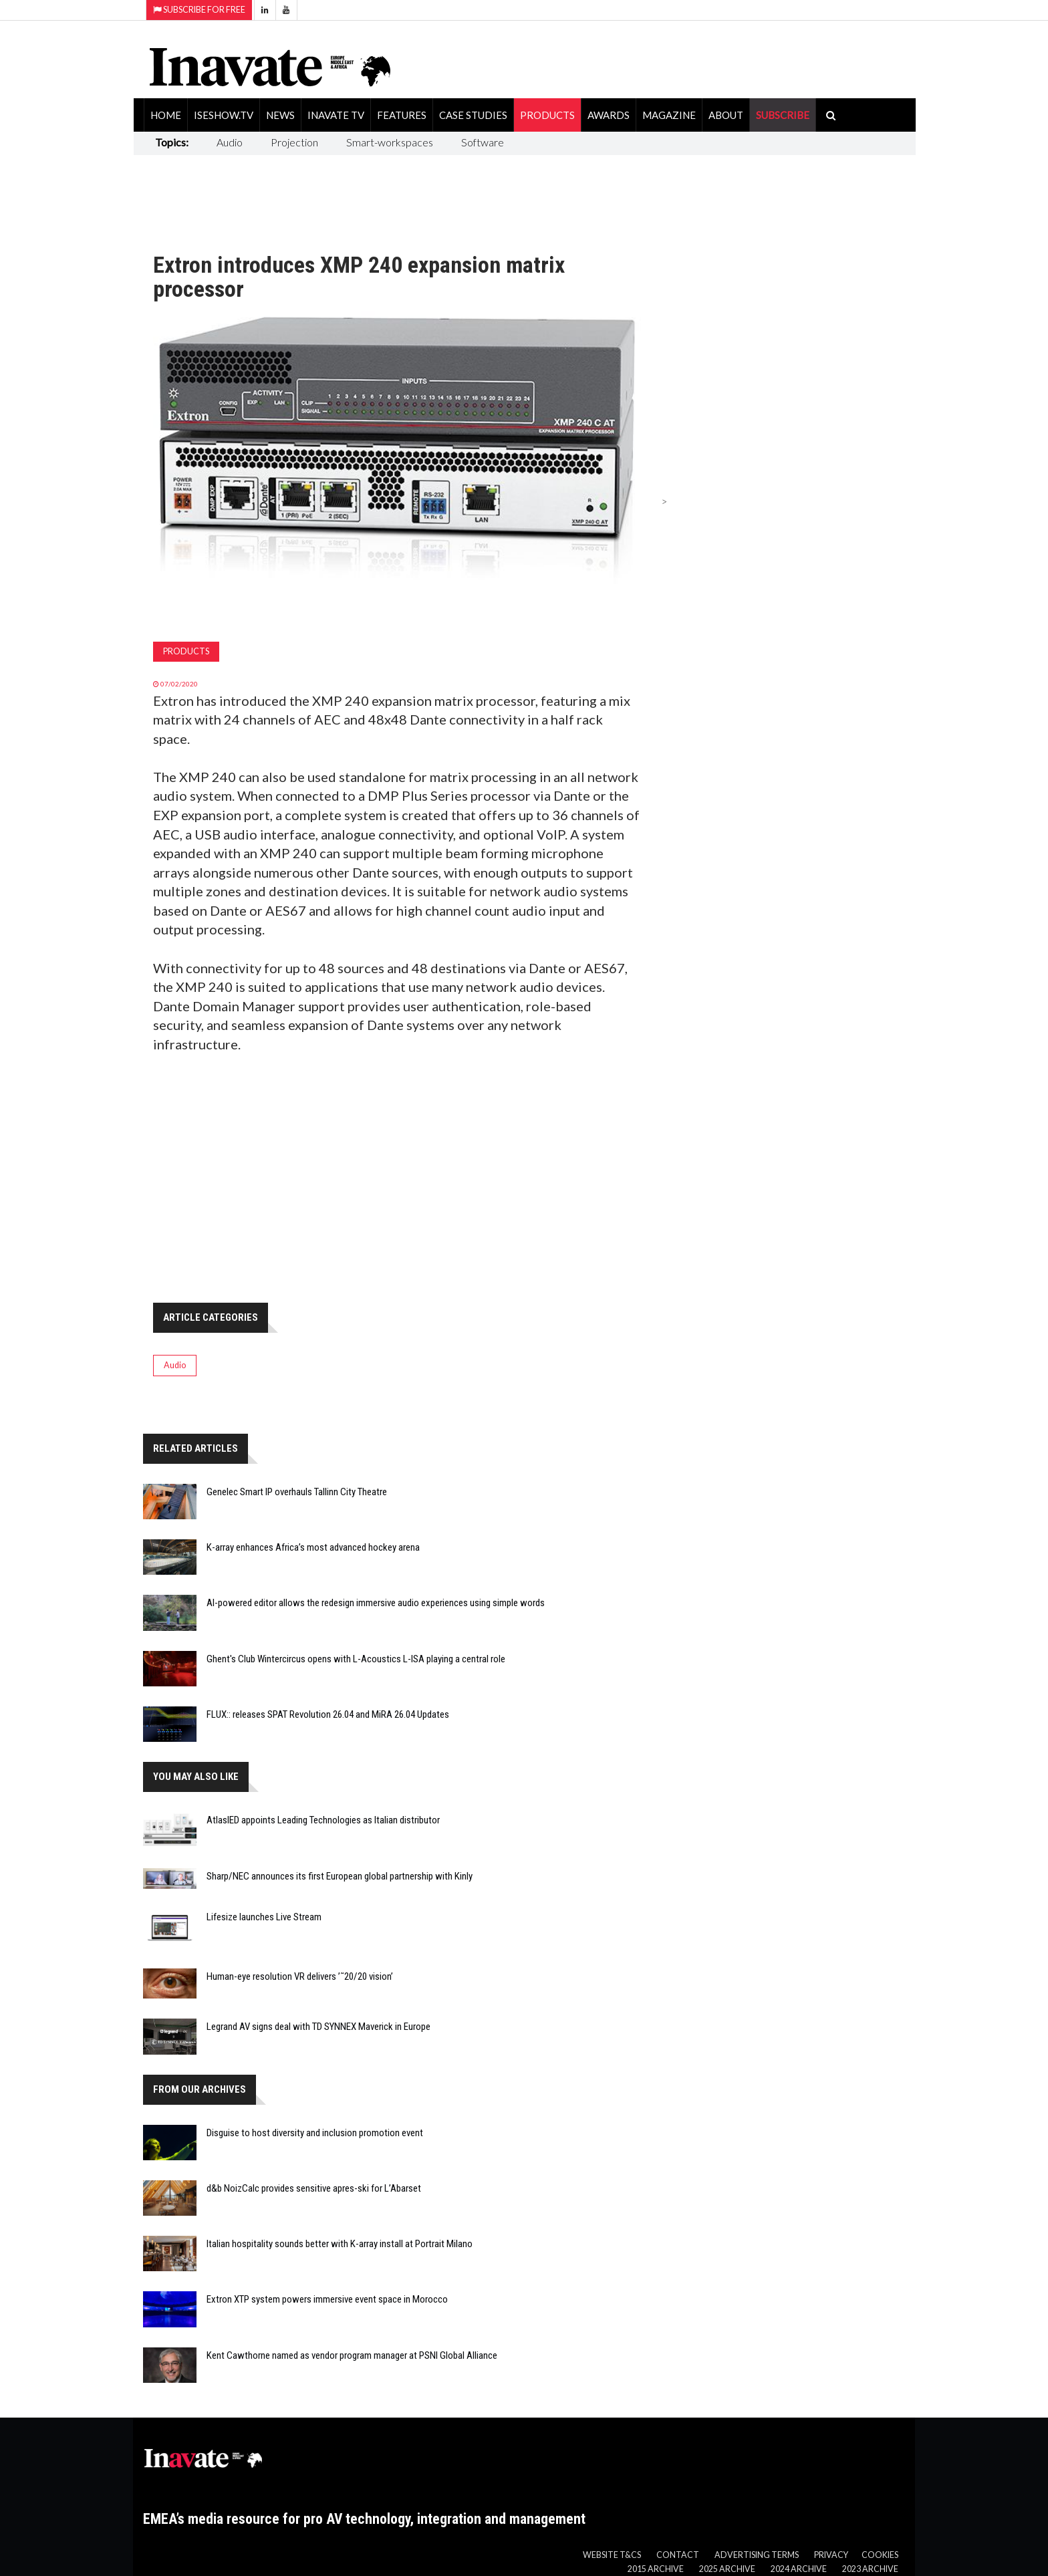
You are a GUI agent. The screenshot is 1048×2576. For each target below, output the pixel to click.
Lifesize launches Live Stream (264, 1917)
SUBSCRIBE (782, 115)
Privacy (831, 2555)
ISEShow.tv (223, 115)
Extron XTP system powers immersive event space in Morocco (327, 2299)
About (725, 115)
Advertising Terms (756, 2555)
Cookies (880, 2555)
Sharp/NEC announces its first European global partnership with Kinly (340, 1876)
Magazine (669, 115)
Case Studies (473, 115)
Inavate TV (335, 115)
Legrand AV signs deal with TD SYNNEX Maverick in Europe (318, 2027)
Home (165, 115)
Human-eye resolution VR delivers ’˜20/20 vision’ (300, 1976)
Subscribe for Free (199, 10)
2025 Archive (727, 2569)
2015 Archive (656, 2569)
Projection (294, 142)
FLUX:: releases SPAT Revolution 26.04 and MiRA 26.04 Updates (328, 1714)
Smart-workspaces (389, 142)
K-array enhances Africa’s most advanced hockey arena (313, 1547)
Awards (608, 115)
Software (482, 142)
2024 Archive (799, 2569)
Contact (677, 2555)
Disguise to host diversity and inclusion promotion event (315, 2133)
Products (547, 115)
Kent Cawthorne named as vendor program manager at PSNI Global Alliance (352, 2355)
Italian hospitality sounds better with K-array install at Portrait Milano (340, 2244)
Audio (230, 142)
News (280, 115)
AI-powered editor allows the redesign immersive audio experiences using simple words (376, 1603)
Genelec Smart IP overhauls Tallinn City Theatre (297, 1492)
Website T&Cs (612, 2555)
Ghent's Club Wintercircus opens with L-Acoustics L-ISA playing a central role (356, 1659)
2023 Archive (870, 2569)
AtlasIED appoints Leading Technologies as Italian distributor (323, 1820)
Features (401, 115)
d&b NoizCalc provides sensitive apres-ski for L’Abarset (314, 2188)
